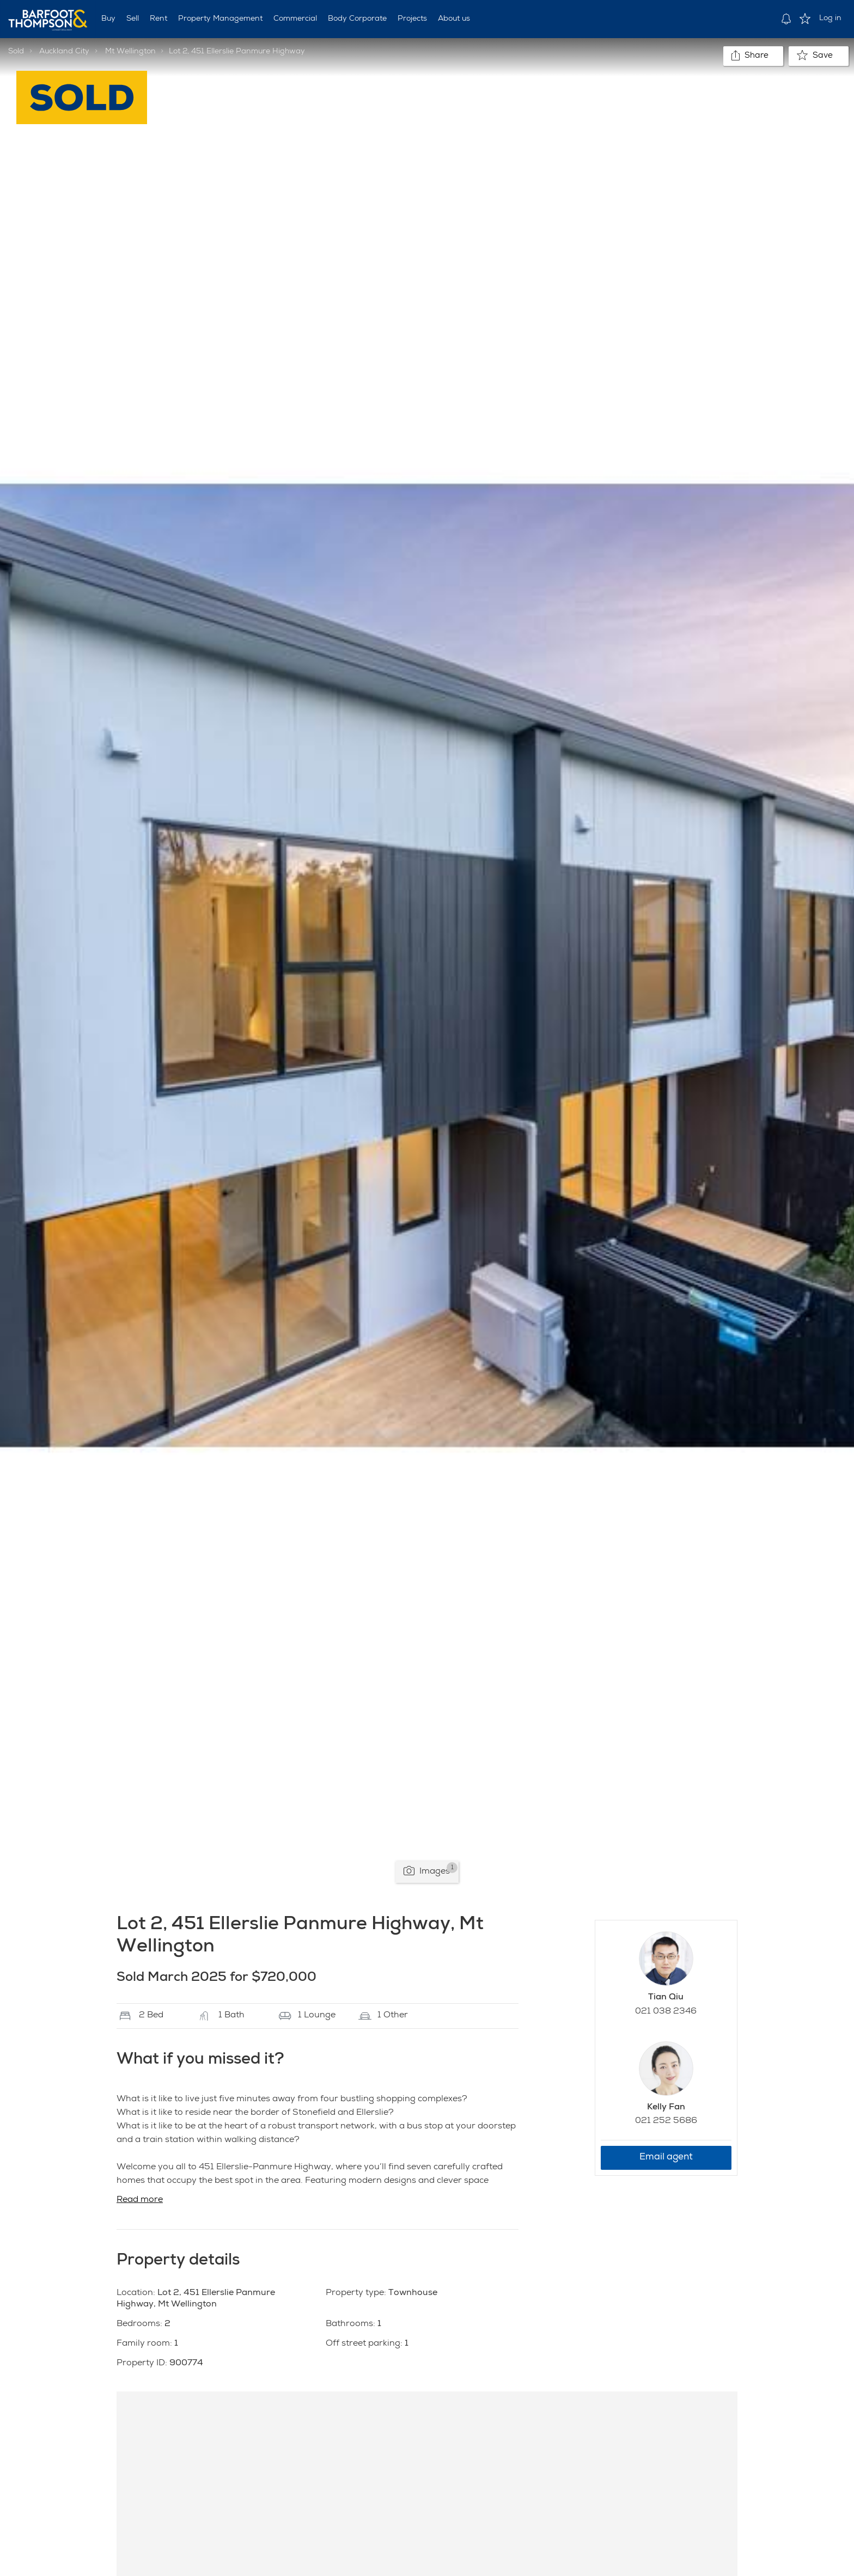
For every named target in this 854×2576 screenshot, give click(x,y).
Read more (140, 2200)
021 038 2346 (666, 2012)
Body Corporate (357, 19)
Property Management (220, 19)
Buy (108, 19)
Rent (158, 19)
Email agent (666, 2157)
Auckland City (64, 52)
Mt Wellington (130, 52)
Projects (412, 19)
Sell (132, 19)
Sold (16, 52)
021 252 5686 (666, 2121)
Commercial (295, 19)
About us (454, 19)
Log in (830, 18)
